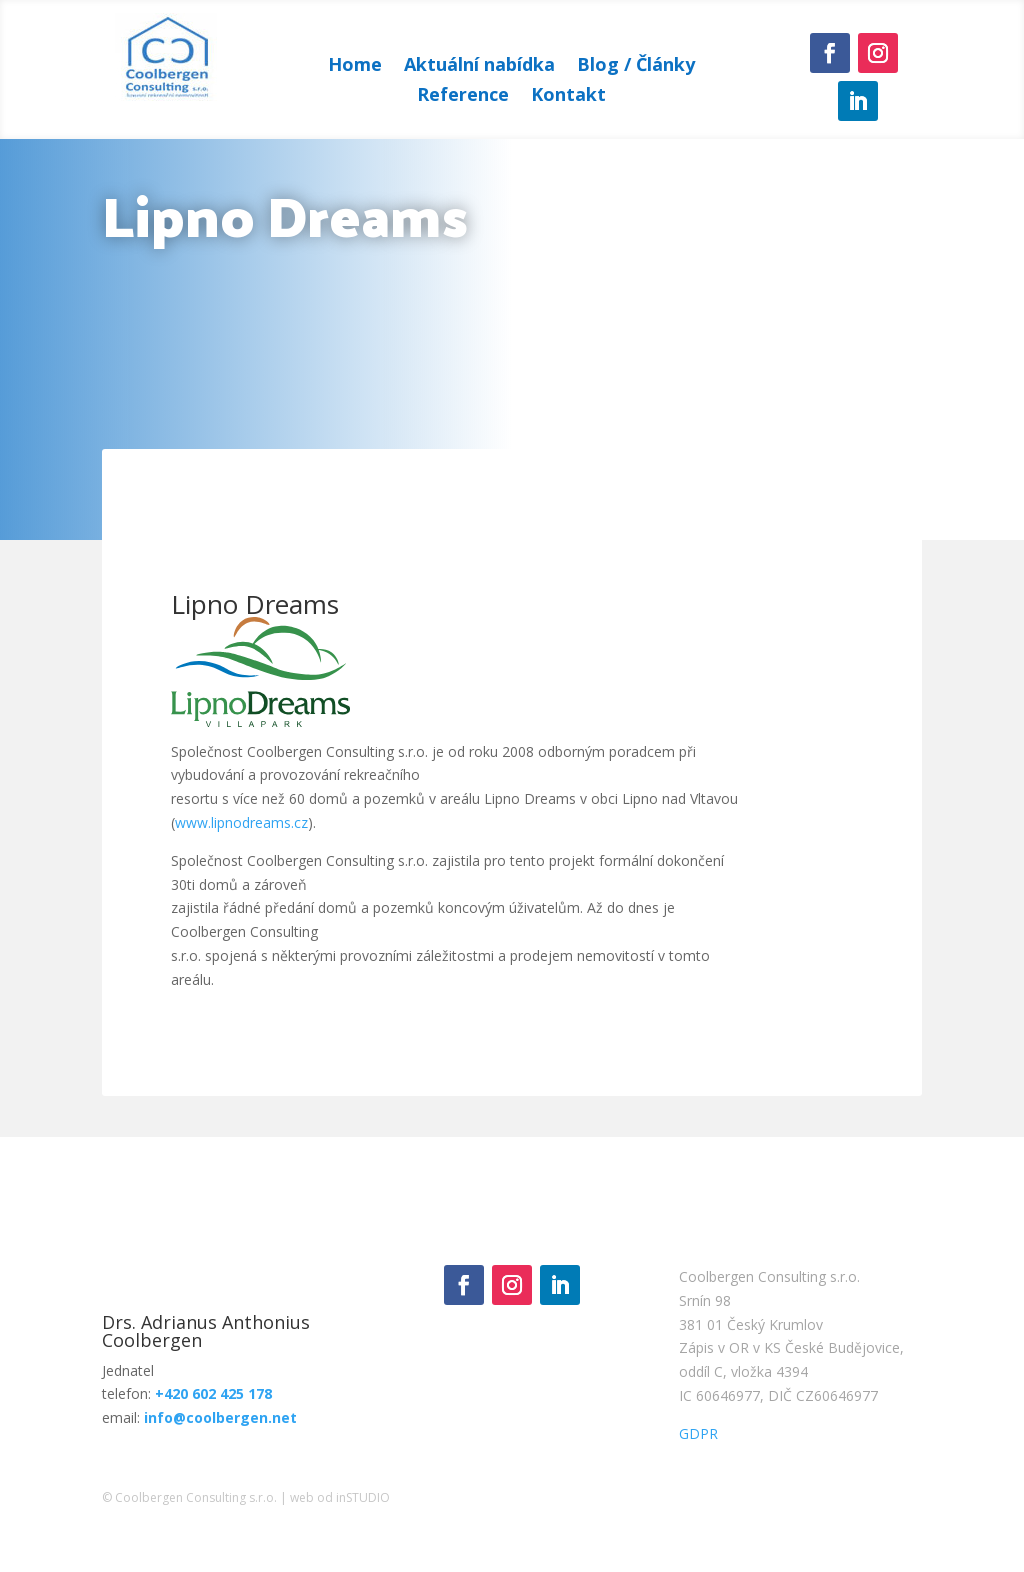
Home (355, 66)
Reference (463, 96)
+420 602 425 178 (213, 1393)
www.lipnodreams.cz (241, 822)
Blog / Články (636, 66)
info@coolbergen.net (220, 1417)
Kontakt (568, 96)
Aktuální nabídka (479, 66)
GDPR (698, 1433)
